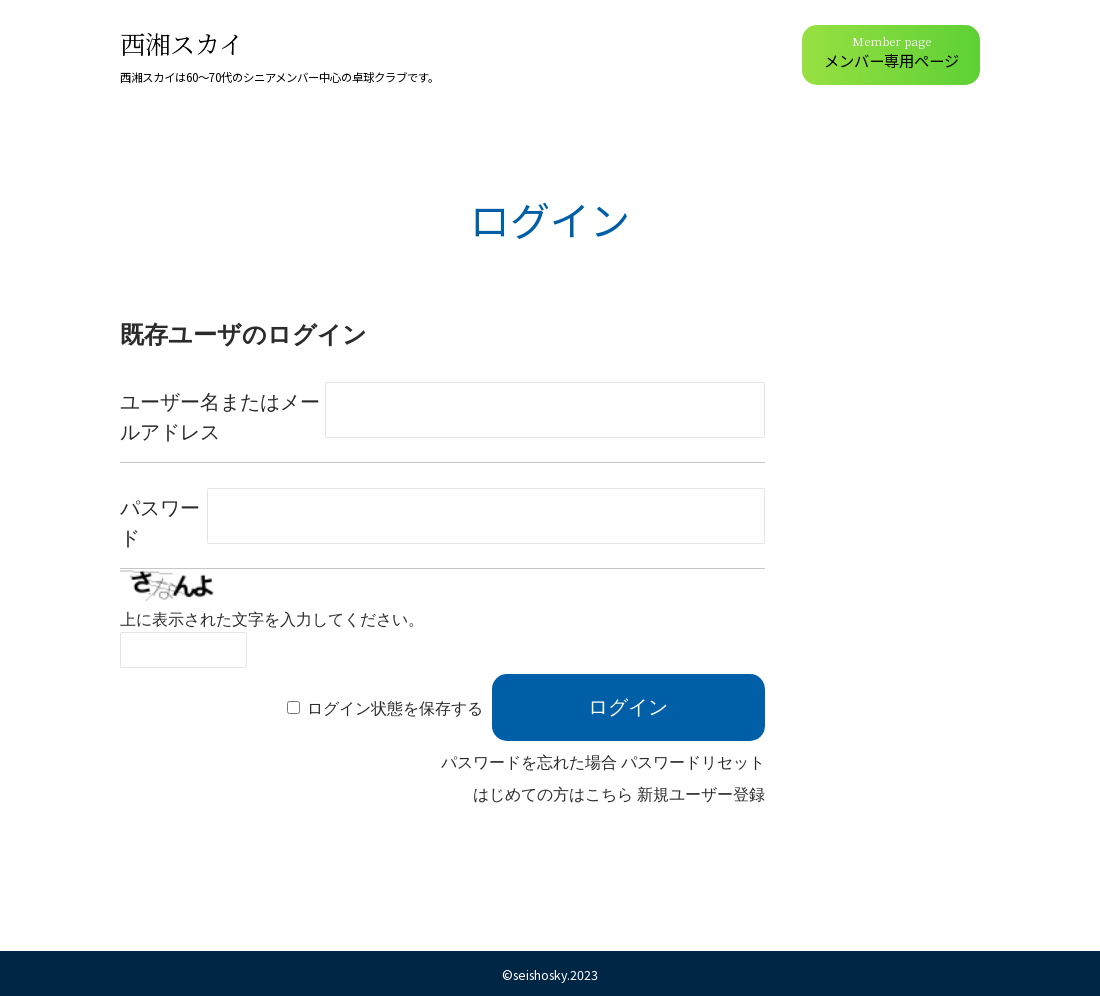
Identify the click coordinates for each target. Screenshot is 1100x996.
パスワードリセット (693, 762)
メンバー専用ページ (891, 52)
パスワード (160, 523)
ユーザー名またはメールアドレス (220, 417)
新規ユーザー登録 (701, 794)
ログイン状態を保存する (395, 708)
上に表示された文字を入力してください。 (272, 619)
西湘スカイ (182, 43)
